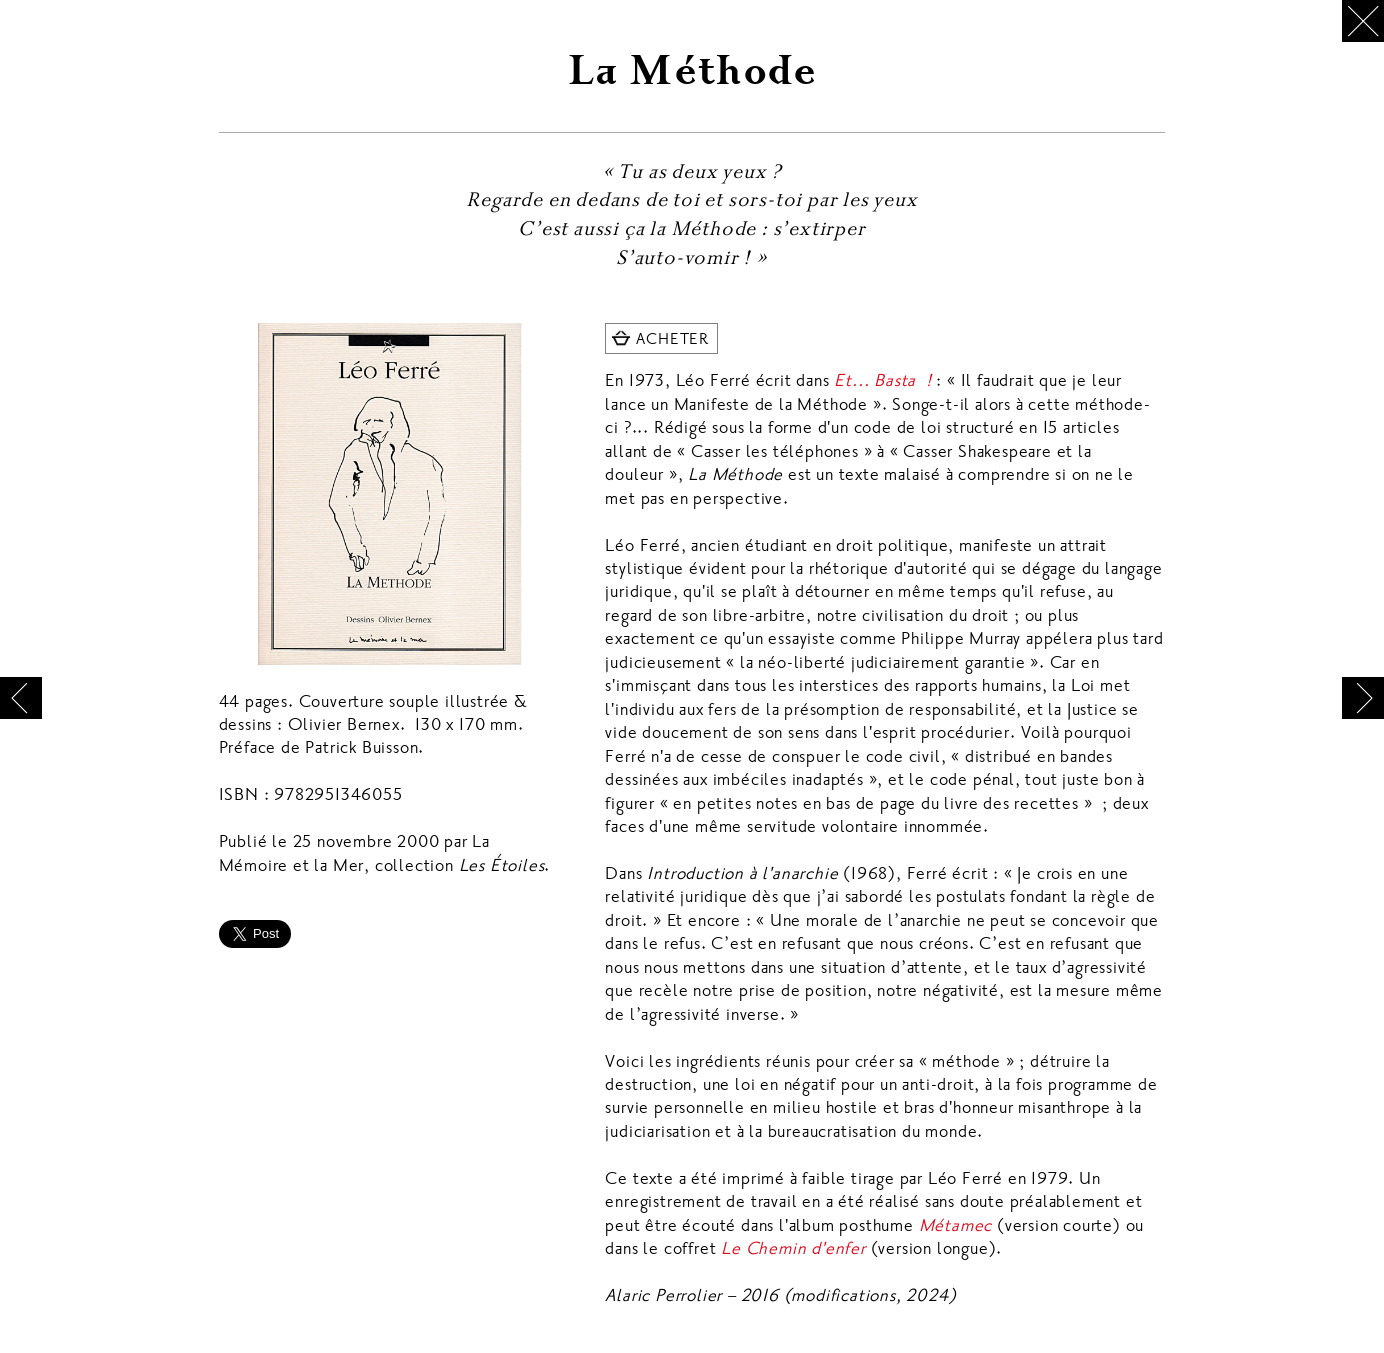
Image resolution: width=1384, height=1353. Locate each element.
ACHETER (672, 339)
